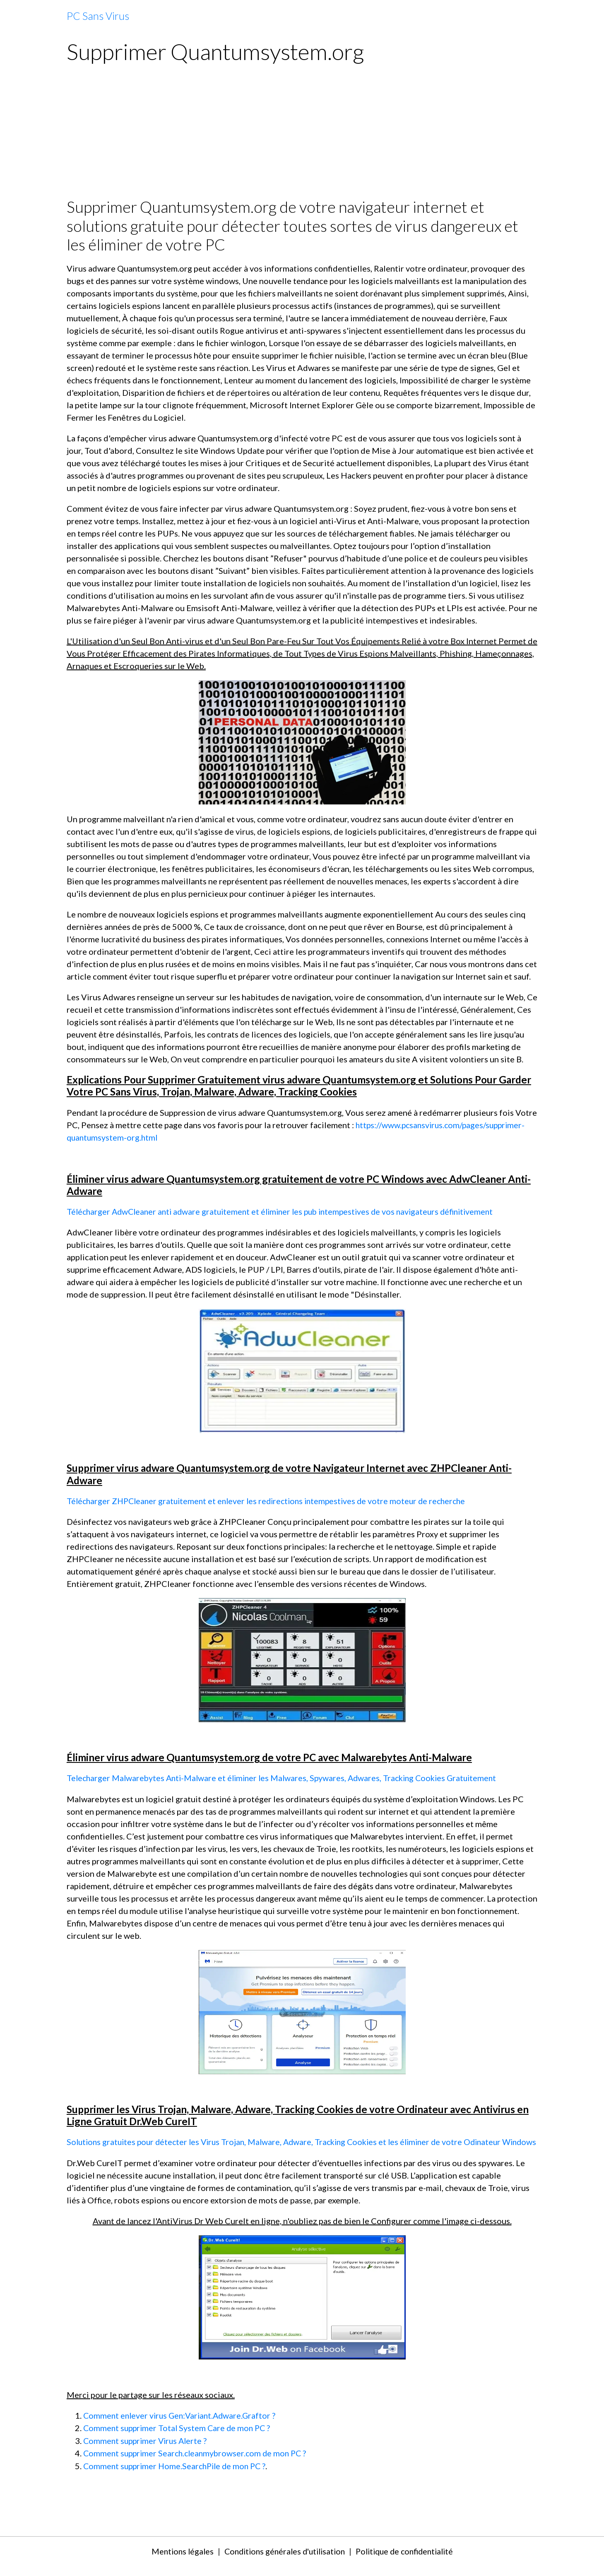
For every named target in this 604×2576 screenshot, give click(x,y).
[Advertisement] (302, 135)
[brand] (98, 16)
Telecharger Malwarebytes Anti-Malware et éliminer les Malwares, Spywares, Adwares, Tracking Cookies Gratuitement (287, 1777)
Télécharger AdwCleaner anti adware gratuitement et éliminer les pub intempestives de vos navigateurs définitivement (287, 1211)
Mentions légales (176, 2561)
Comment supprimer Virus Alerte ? (147, 2451)
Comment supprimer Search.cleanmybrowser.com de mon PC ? (198, 2464)
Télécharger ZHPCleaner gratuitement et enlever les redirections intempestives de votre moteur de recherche (272, 1500)
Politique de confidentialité (408, 2561)
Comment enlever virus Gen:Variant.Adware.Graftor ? (182, 2427)
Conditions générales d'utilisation (282, 2561)
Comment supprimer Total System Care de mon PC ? (179, 2439)
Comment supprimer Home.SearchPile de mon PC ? (177, 2476)
